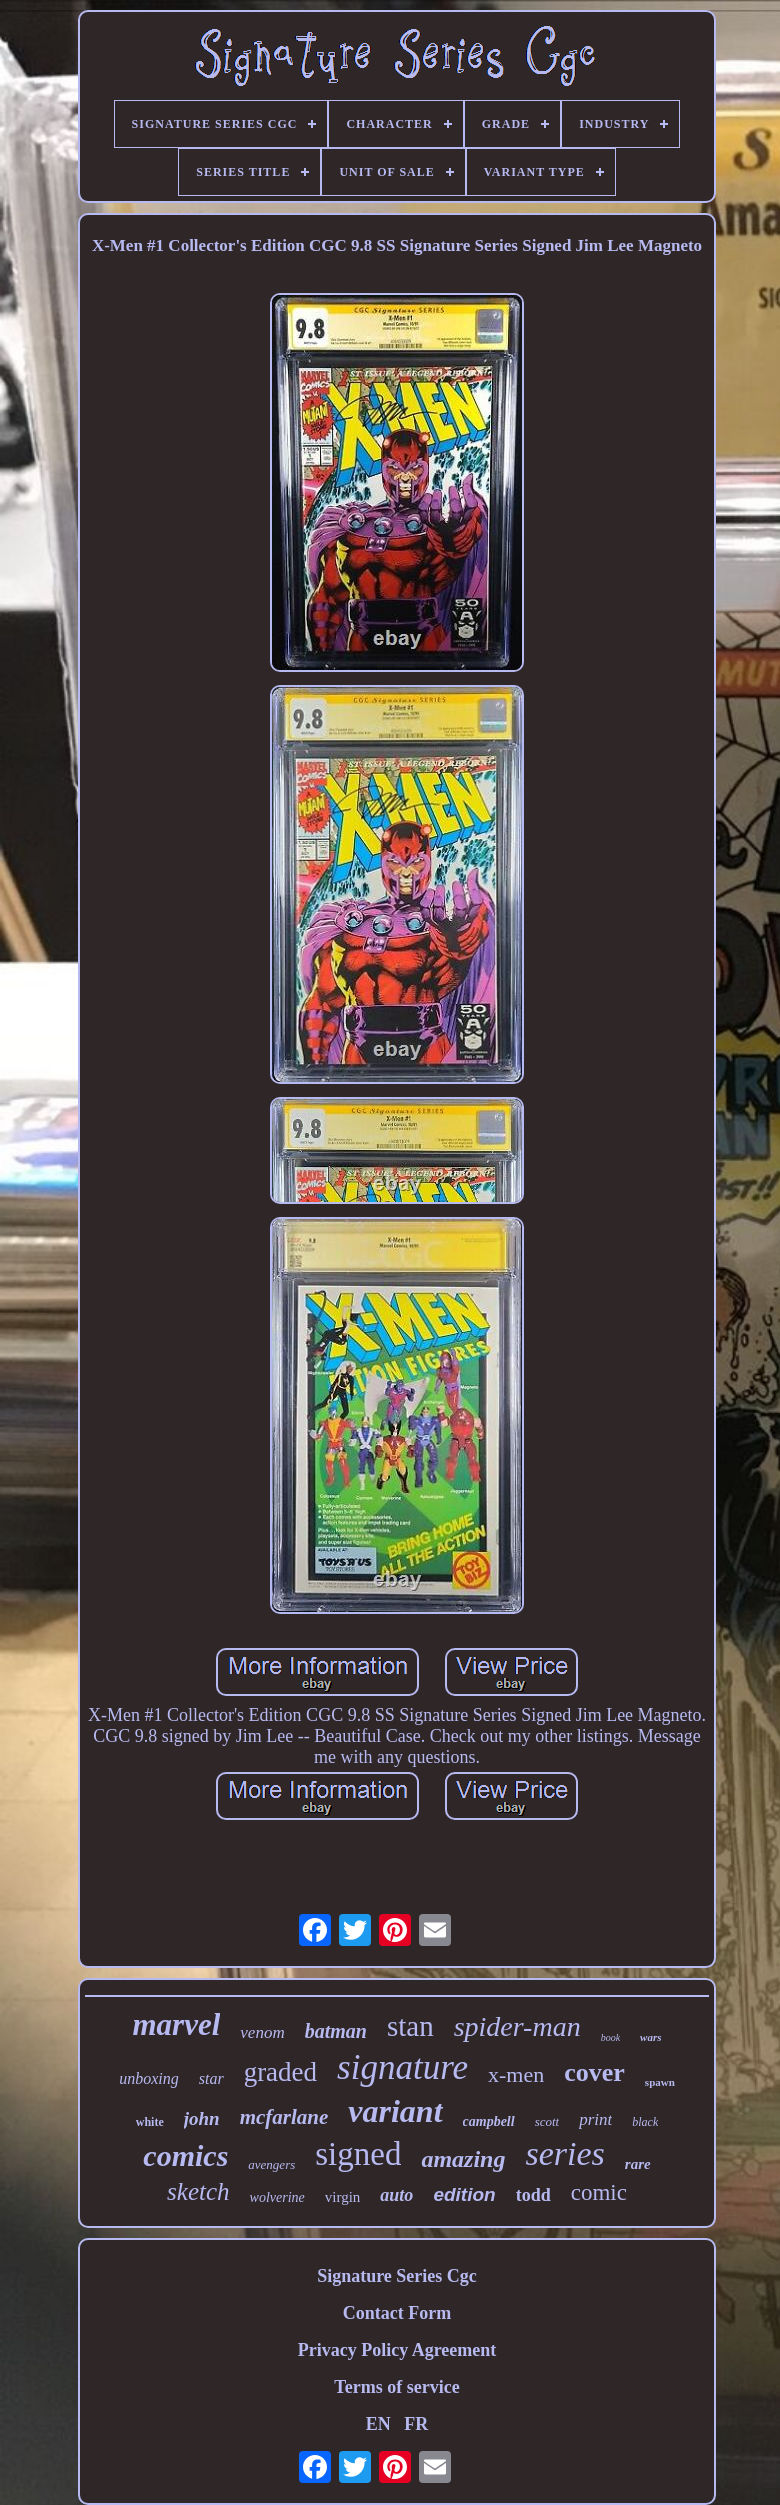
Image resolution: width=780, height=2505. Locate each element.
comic (599, 2192)
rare (638, 2164)
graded (280, 2072)
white (150, 2122)
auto (396, 2195)
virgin (343, 2197)
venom (262, 2032)
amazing (463, 2159)
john (202, 2118)
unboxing (149, 2078)
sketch (198, 2191)
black (645, 2122)
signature (402, 2067)
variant (395, 2111)
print (595, 2119)
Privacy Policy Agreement (397, 2350)
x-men (516, 2074)
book (610, 2037)
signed (358, 2154)
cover (594, 2072)
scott (547, 2121)
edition (464, 2194)
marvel (177, 2024)
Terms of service (396, 2387)
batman (336, 2031)
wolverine (277, 2197)
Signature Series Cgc (397, 2276)
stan (410, 2026)
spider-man (517, 2026)
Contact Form (397, 2313)
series (564, 2153)
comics (185, 2155)
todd (533, 2195)
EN (378, 2424)
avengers (271, 2164)
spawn (660, 2082)
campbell (489, 2121)
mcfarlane (284, 2117)
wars (650, 2037)
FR (416, 2424)
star (211, 2078)
